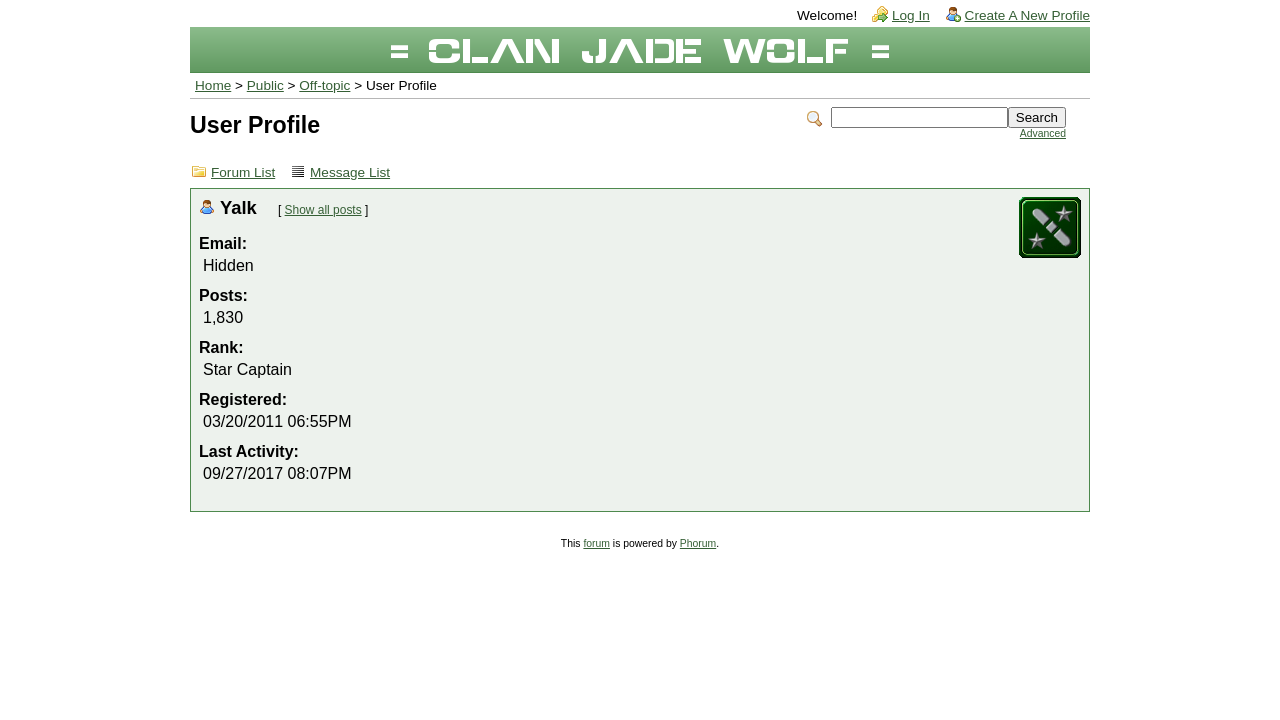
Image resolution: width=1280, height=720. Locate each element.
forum (596, 543)
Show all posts (323, 210)
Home (213, 85)
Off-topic (324, 85)
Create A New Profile (1027, 15)
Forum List (243, 172)
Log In (911, 15)
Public (265, 85)
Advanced (1043, 133)
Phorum (698, 543)
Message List (350, 172)
